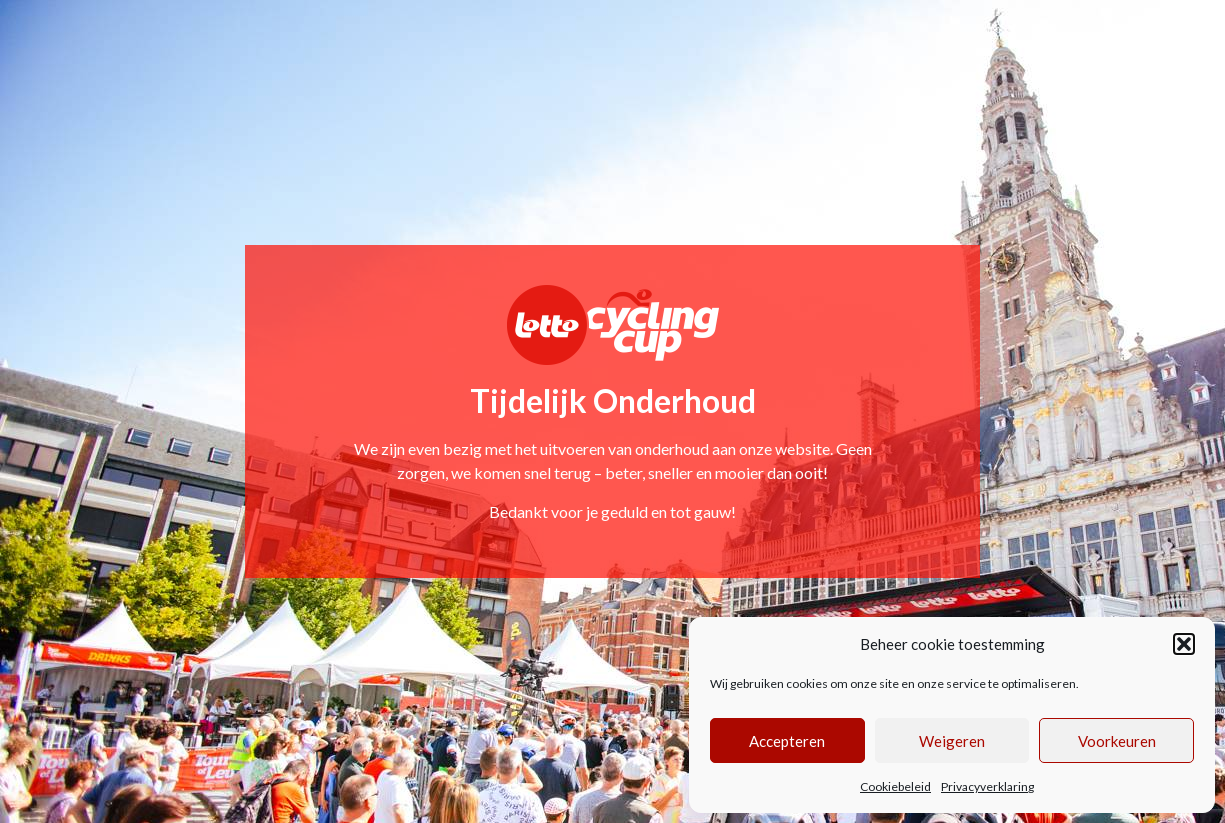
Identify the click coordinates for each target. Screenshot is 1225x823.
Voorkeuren (1117, 741)
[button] (1184, 644)
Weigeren (952, 741)
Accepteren (787, 741)
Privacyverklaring (987, 786)
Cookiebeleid (895, 786)
